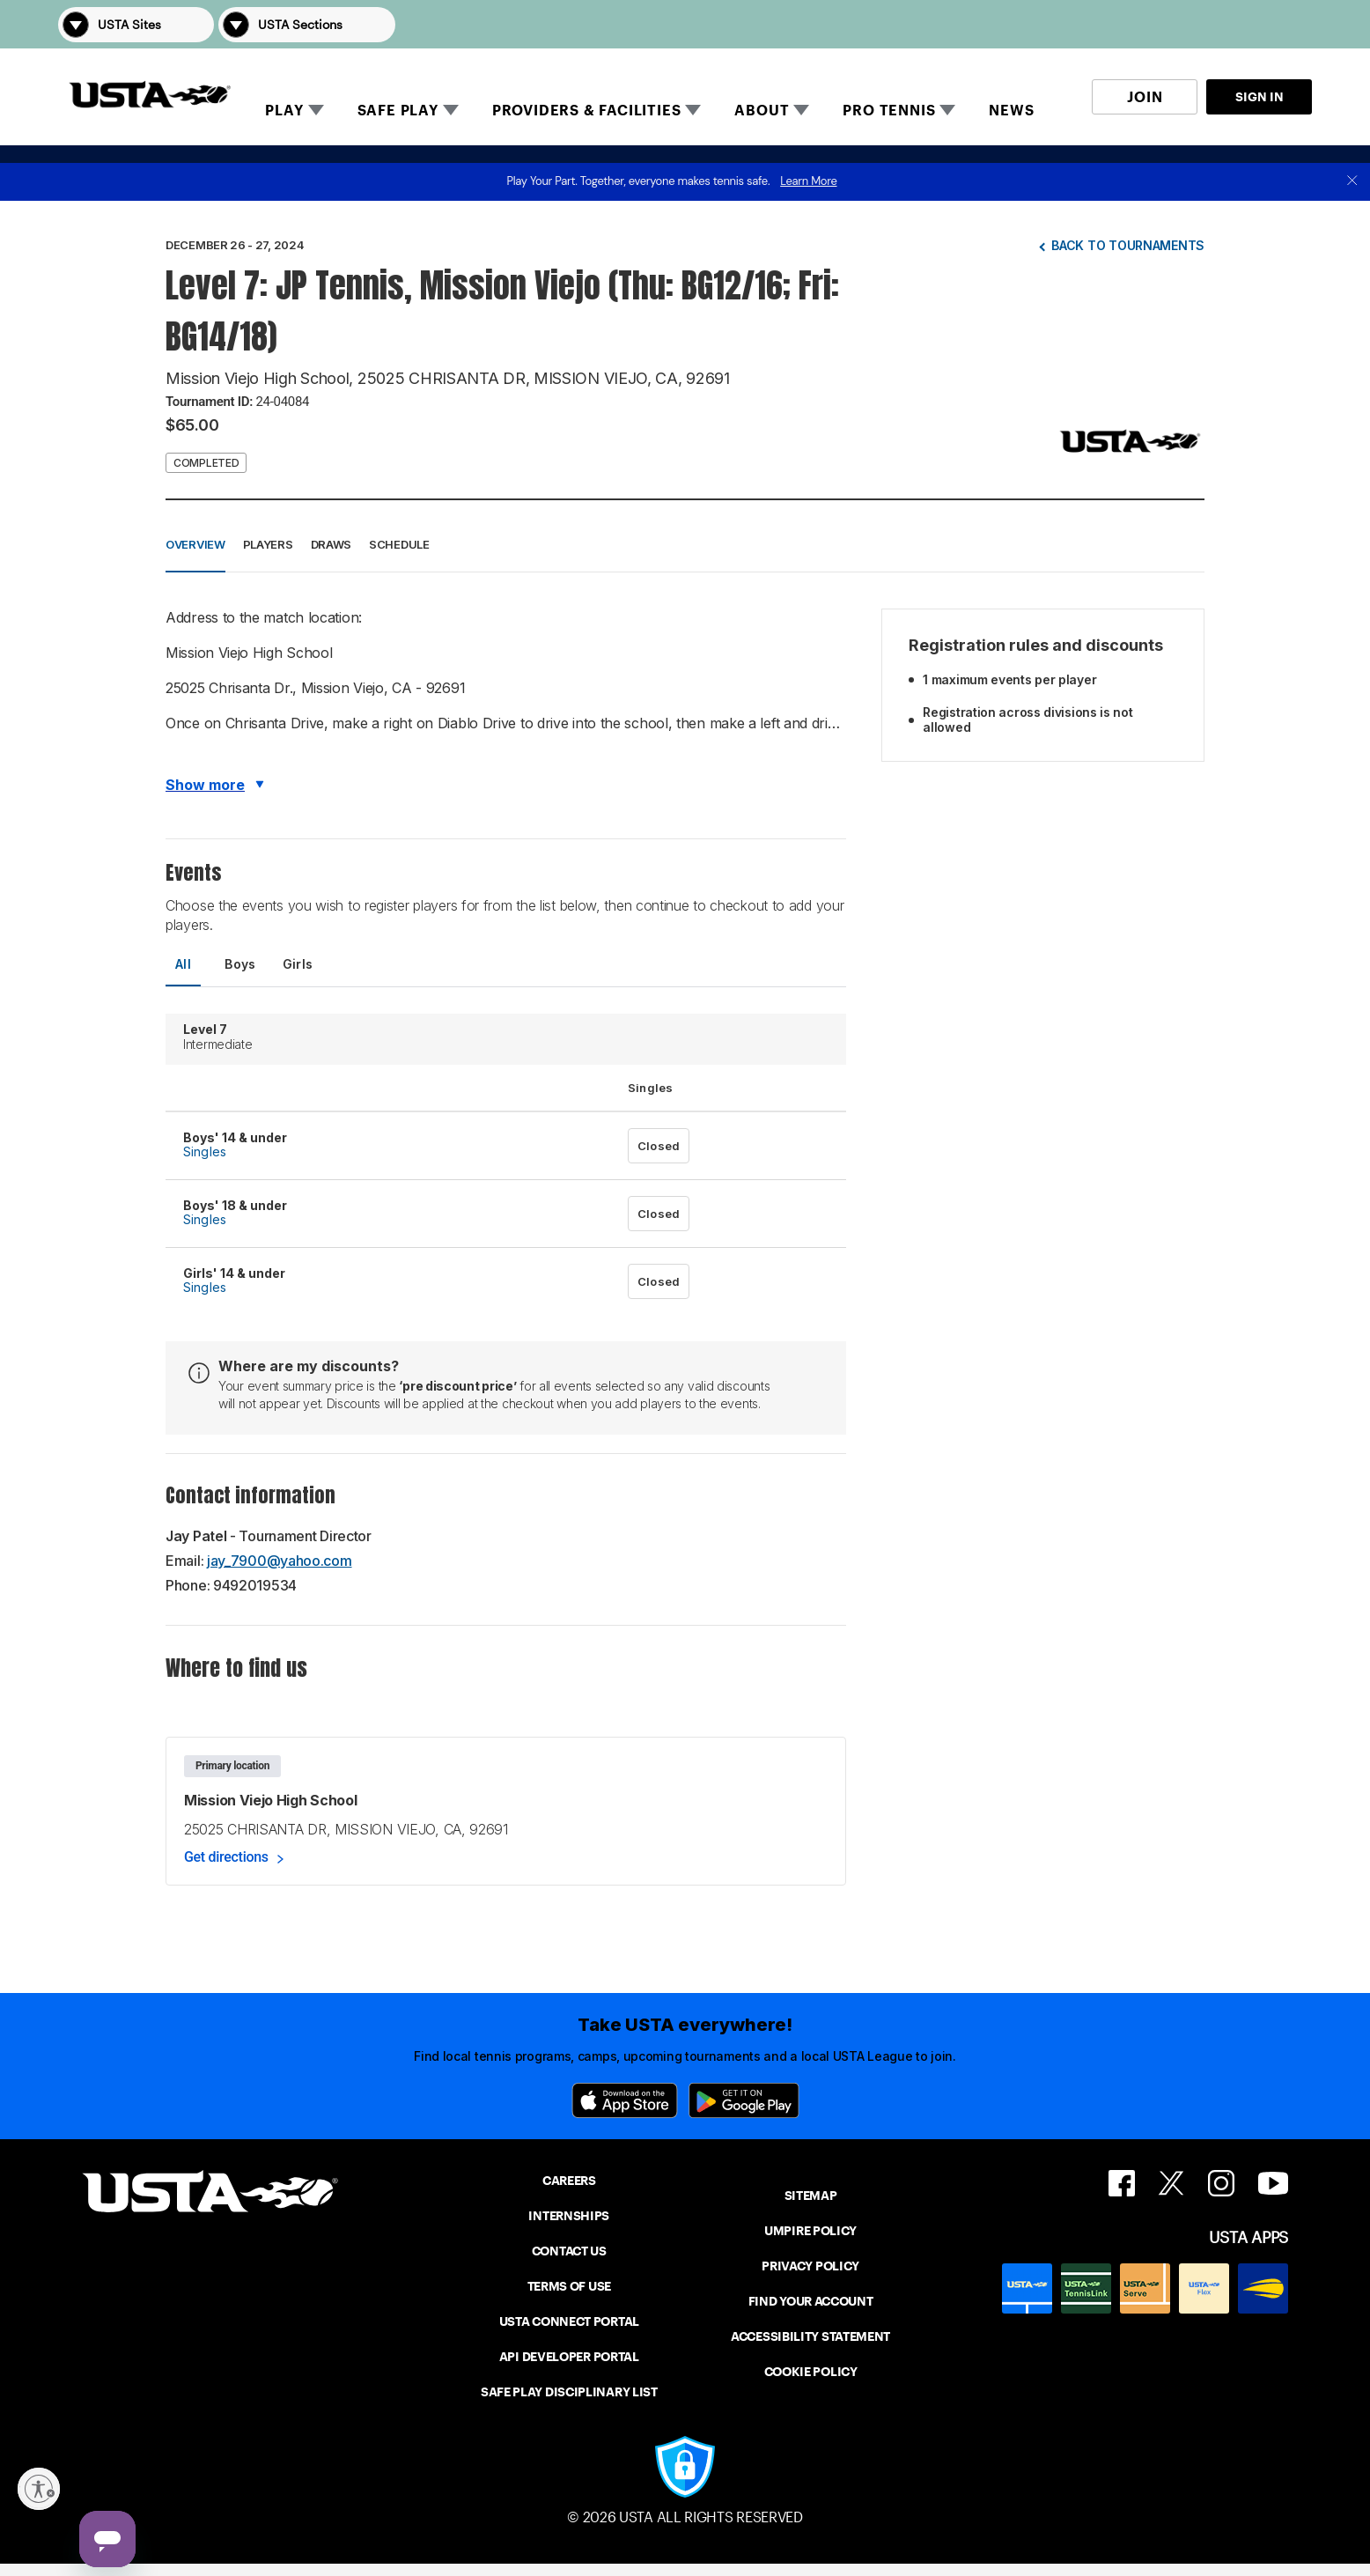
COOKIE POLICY (811, 2371)
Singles (204, 1151)
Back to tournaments (1127, 245)
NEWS (1011, 110)
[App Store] (624, 2100)
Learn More (808, 180)
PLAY (284, 110)
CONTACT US (569, 2251)
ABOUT (761, 110)
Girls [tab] (298, 963)
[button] (1287, 24)
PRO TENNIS (889, 110)
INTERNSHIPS (568, 2215)
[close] (1352, 181)
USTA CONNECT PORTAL (569, 2321)
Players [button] (268, 544)
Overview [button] (195, 544)
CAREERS (569, 2180)
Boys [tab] (240, 963)
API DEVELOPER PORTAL (569, 2356)
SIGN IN (1259, 96)
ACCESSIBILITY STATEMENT (810, 2336)
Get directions (226, 1857)
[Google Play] (744, 2100)
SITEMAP (810, 2195)
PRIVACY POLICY (810, 2266)
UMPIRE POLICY (810, 2230)
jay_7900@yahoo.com (279, 1560)
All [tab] (183, 963)
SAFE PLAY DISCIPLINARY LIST (569, 2392)
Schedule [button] (399, 544)
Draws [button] (331, 544)
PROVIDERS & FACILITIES (586, 110)
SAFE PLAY (397, 110)
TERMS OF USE (569, 2286)
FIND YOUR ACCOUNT (810, 2301)
